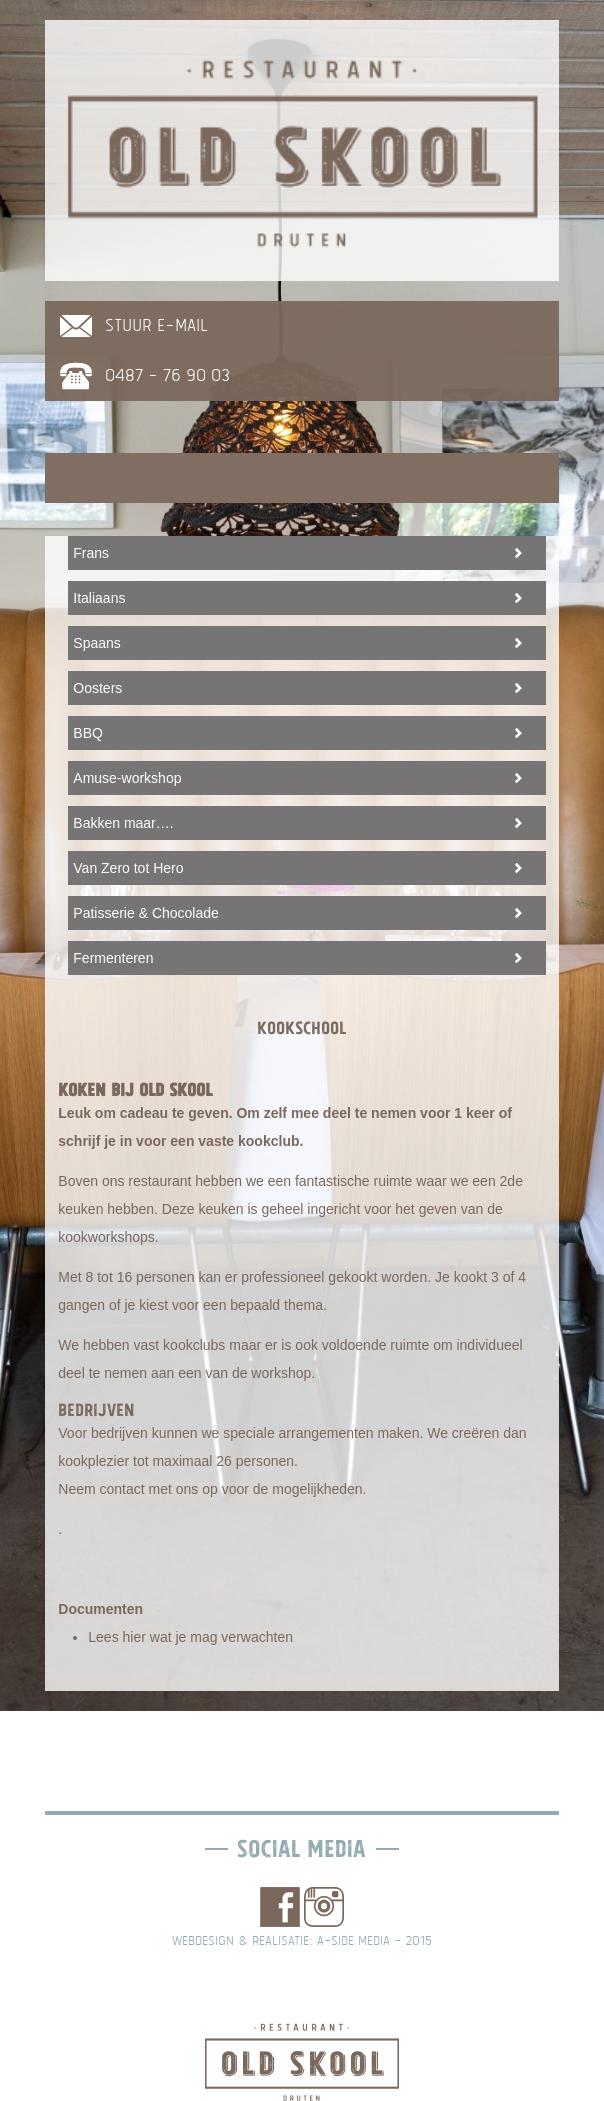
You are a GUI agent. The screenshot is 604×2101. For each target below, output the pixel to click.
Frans (91, 553)
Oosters (97, 688)
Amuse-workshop (127, 778)
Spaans (96, 643)
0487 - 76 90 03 (167, 375)
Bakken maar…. (123, 823)
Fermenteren (113, 958)
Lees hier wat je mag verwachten (190, 1637)
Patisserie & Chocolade (146, 913)
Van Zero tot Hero (128, 868)
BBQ (88, 733)
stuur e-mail (156, 325)
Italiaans (99, 598)
